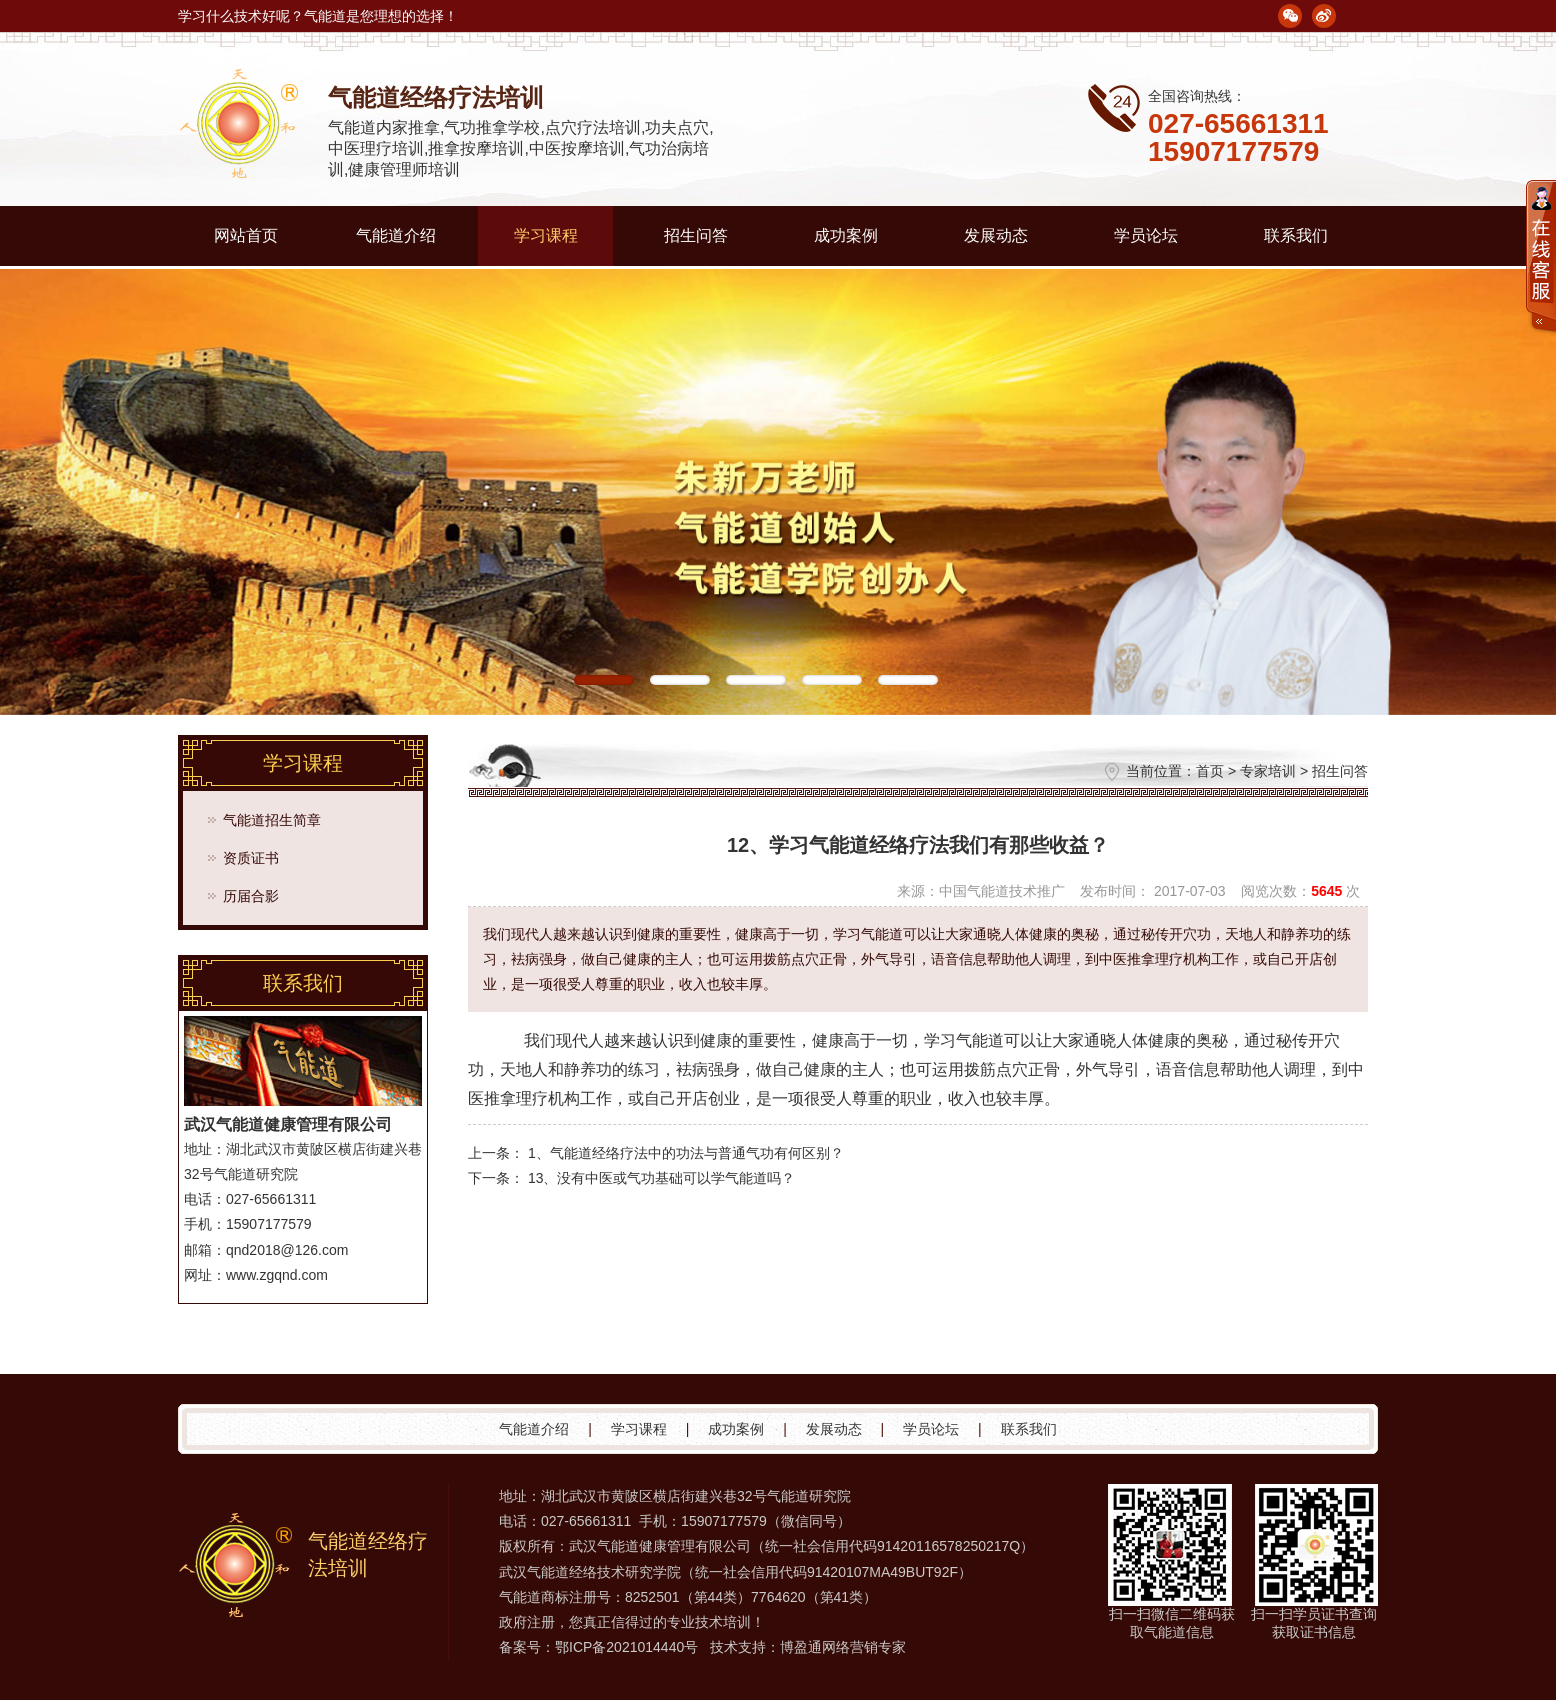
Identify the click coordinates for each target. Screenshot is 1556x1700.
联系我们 (1296, 235)
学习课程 (546, 235)
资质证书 (251, 858)
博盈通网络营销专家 (843, 1647)
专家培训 (1268, 771)
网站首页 (246, 235)
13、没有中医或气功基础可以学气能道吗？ (662, 1178)
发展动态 (996, 235)
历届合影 (251, 896)
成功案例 (846, 235)
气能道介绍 (396, 235)
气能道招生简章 (272, 820)
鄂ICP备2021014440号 (626, 1647)
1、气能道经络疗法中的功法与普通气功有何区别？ (686, 1153)
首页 (1210, 771)
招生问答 (696, 235)
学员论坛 (1146, 235)
